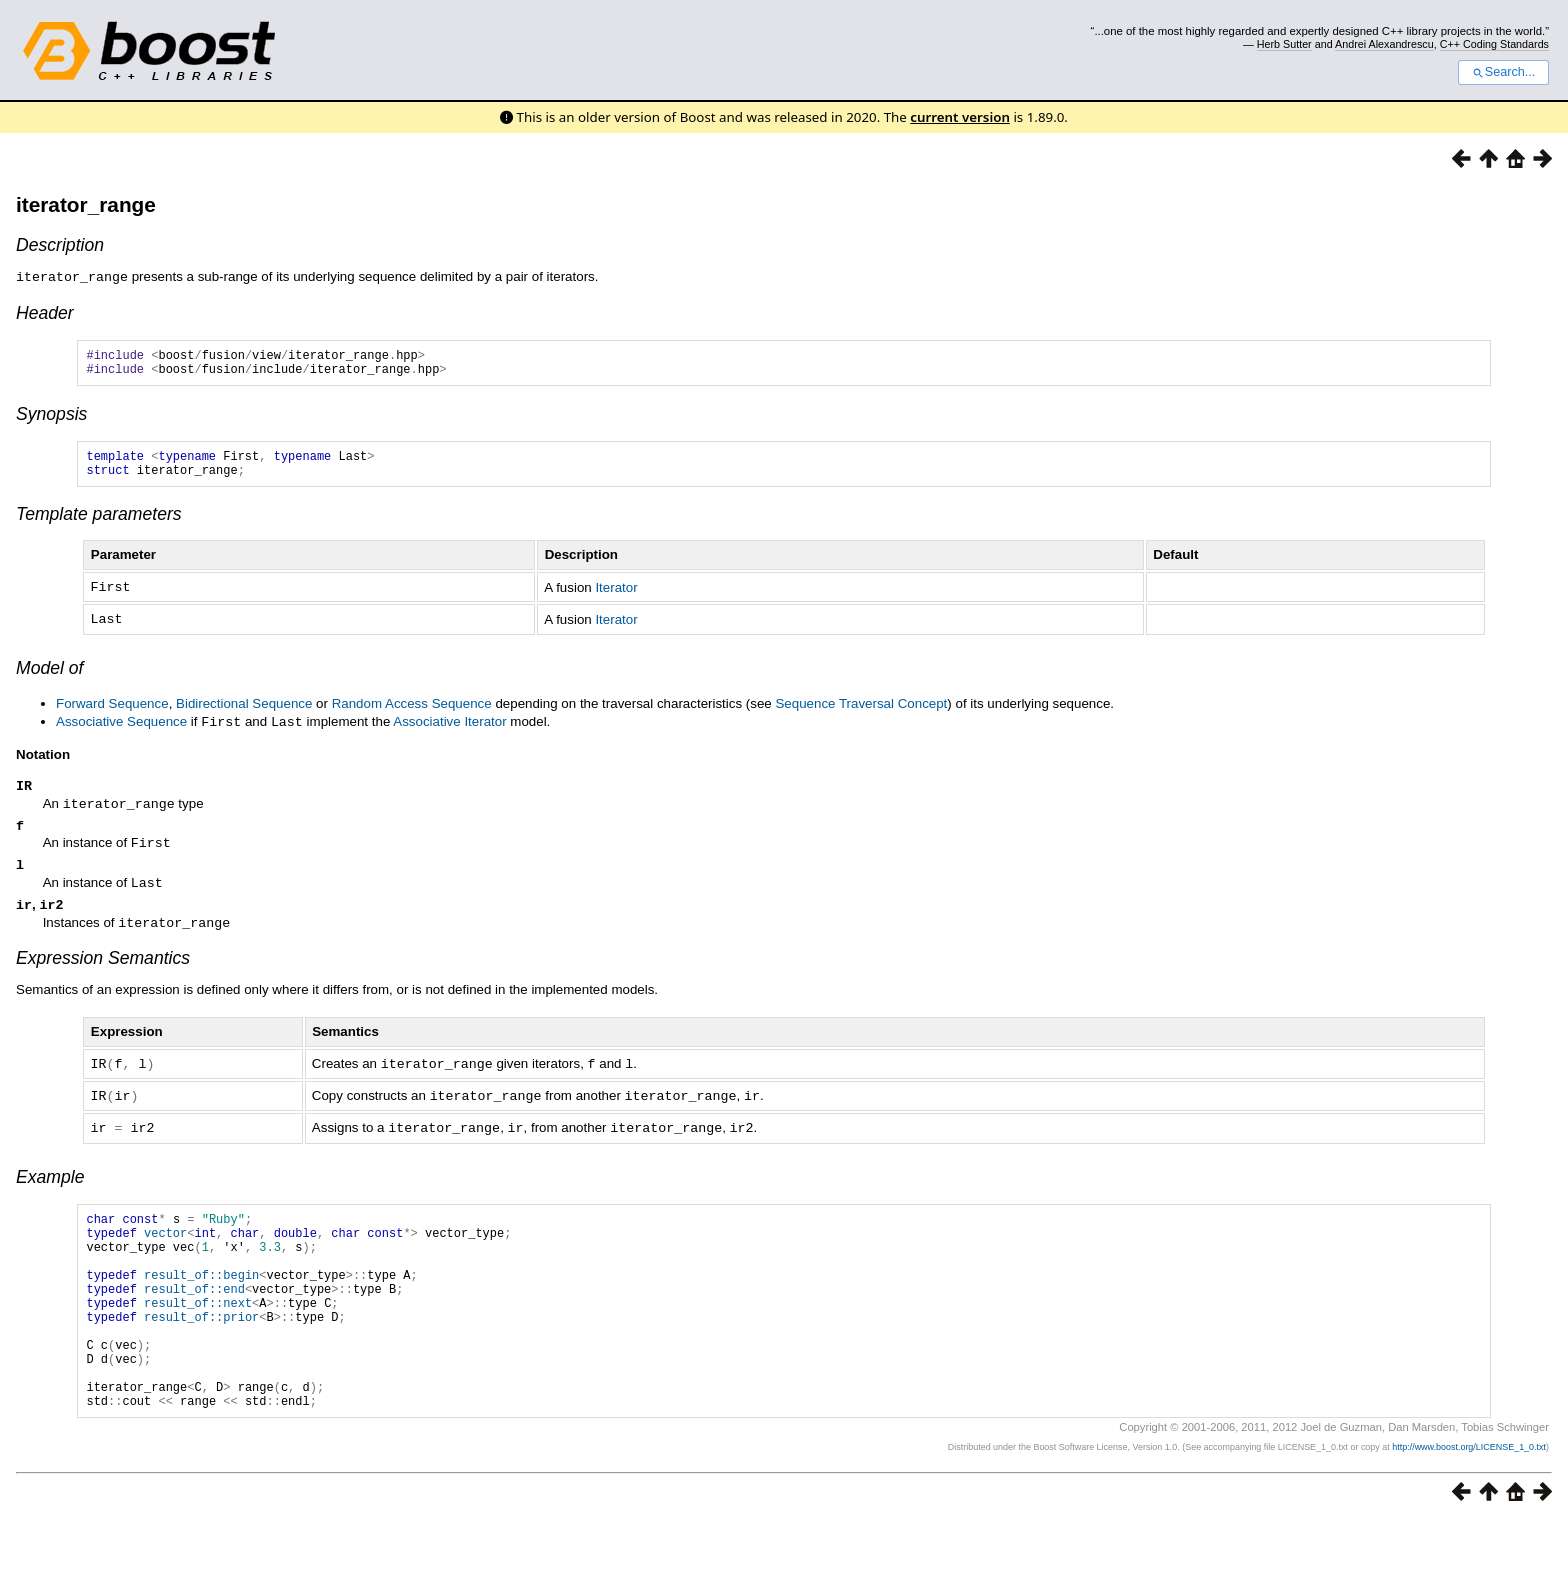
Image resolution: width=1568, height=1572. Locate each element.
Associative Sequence (121, 730)
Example (50, 1186)
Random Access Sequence (412, 712)
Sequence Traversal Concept (861, 712)
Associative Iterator (449, 730)
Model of (49, 677)
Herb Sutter (1284, 44)
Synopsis (51, 419)
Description (60, 245)
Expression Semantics (103, 970)
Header (45, 312)
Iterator (616, 597)
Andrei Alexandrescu (1384, 44)
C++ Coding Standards (1494, 44)
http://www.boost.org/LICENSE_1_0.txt (1469, 1498)
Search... (1503, 72)
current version (960, 117)
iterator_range (86, 204)
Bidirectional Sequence (244, 712)
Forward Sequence (112, 712)
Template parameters (99, 525)
